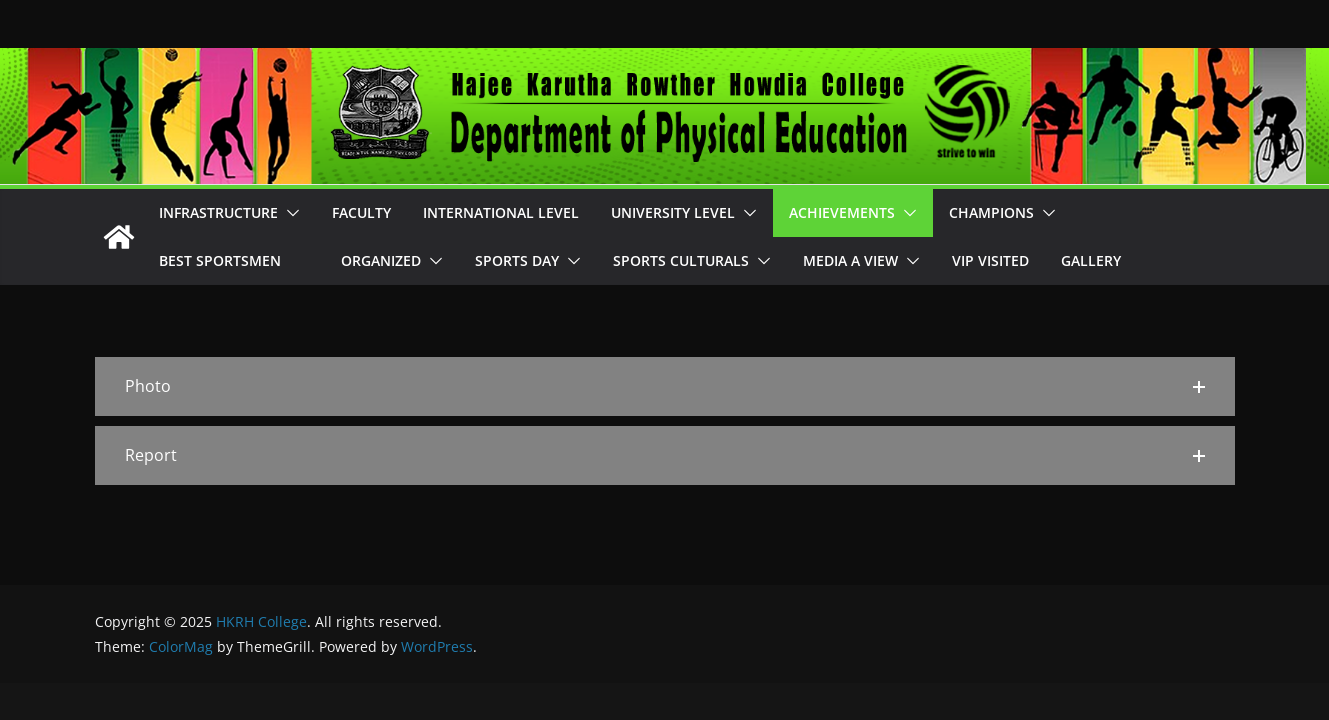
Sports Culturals (681, 260)
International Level (501, 212)
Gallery (1091, 260)
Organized (381, 260)
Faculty (361, 212)
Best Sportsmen (234, 260)
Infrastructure (218, 212)
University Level (673, 212)
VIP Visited (990, 260)
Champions (991, 212)
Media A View (850, 260)
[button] (289, 213)
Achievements (842, 212)
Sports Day (517, 260)
